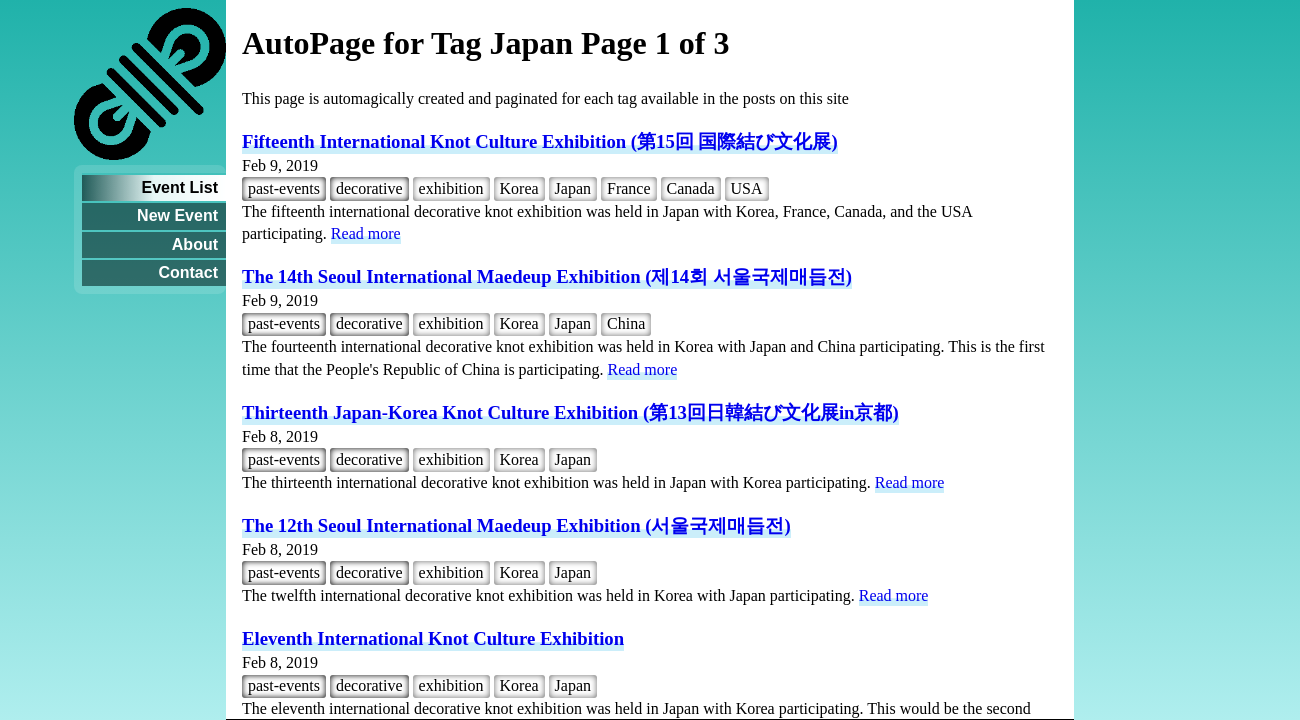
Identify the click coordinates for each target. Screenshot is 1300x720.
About (195, 244)
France (629, 188)
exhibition (451, 188)
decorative (369, 188)
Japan (573, 188)
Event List (180, 187)
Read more (366, 233)
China (626, 323)
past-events (284, 188)
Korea (519, 188)
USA (747, 188)
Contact (188, 272)
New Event (177, 215)
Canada (691, 188)
